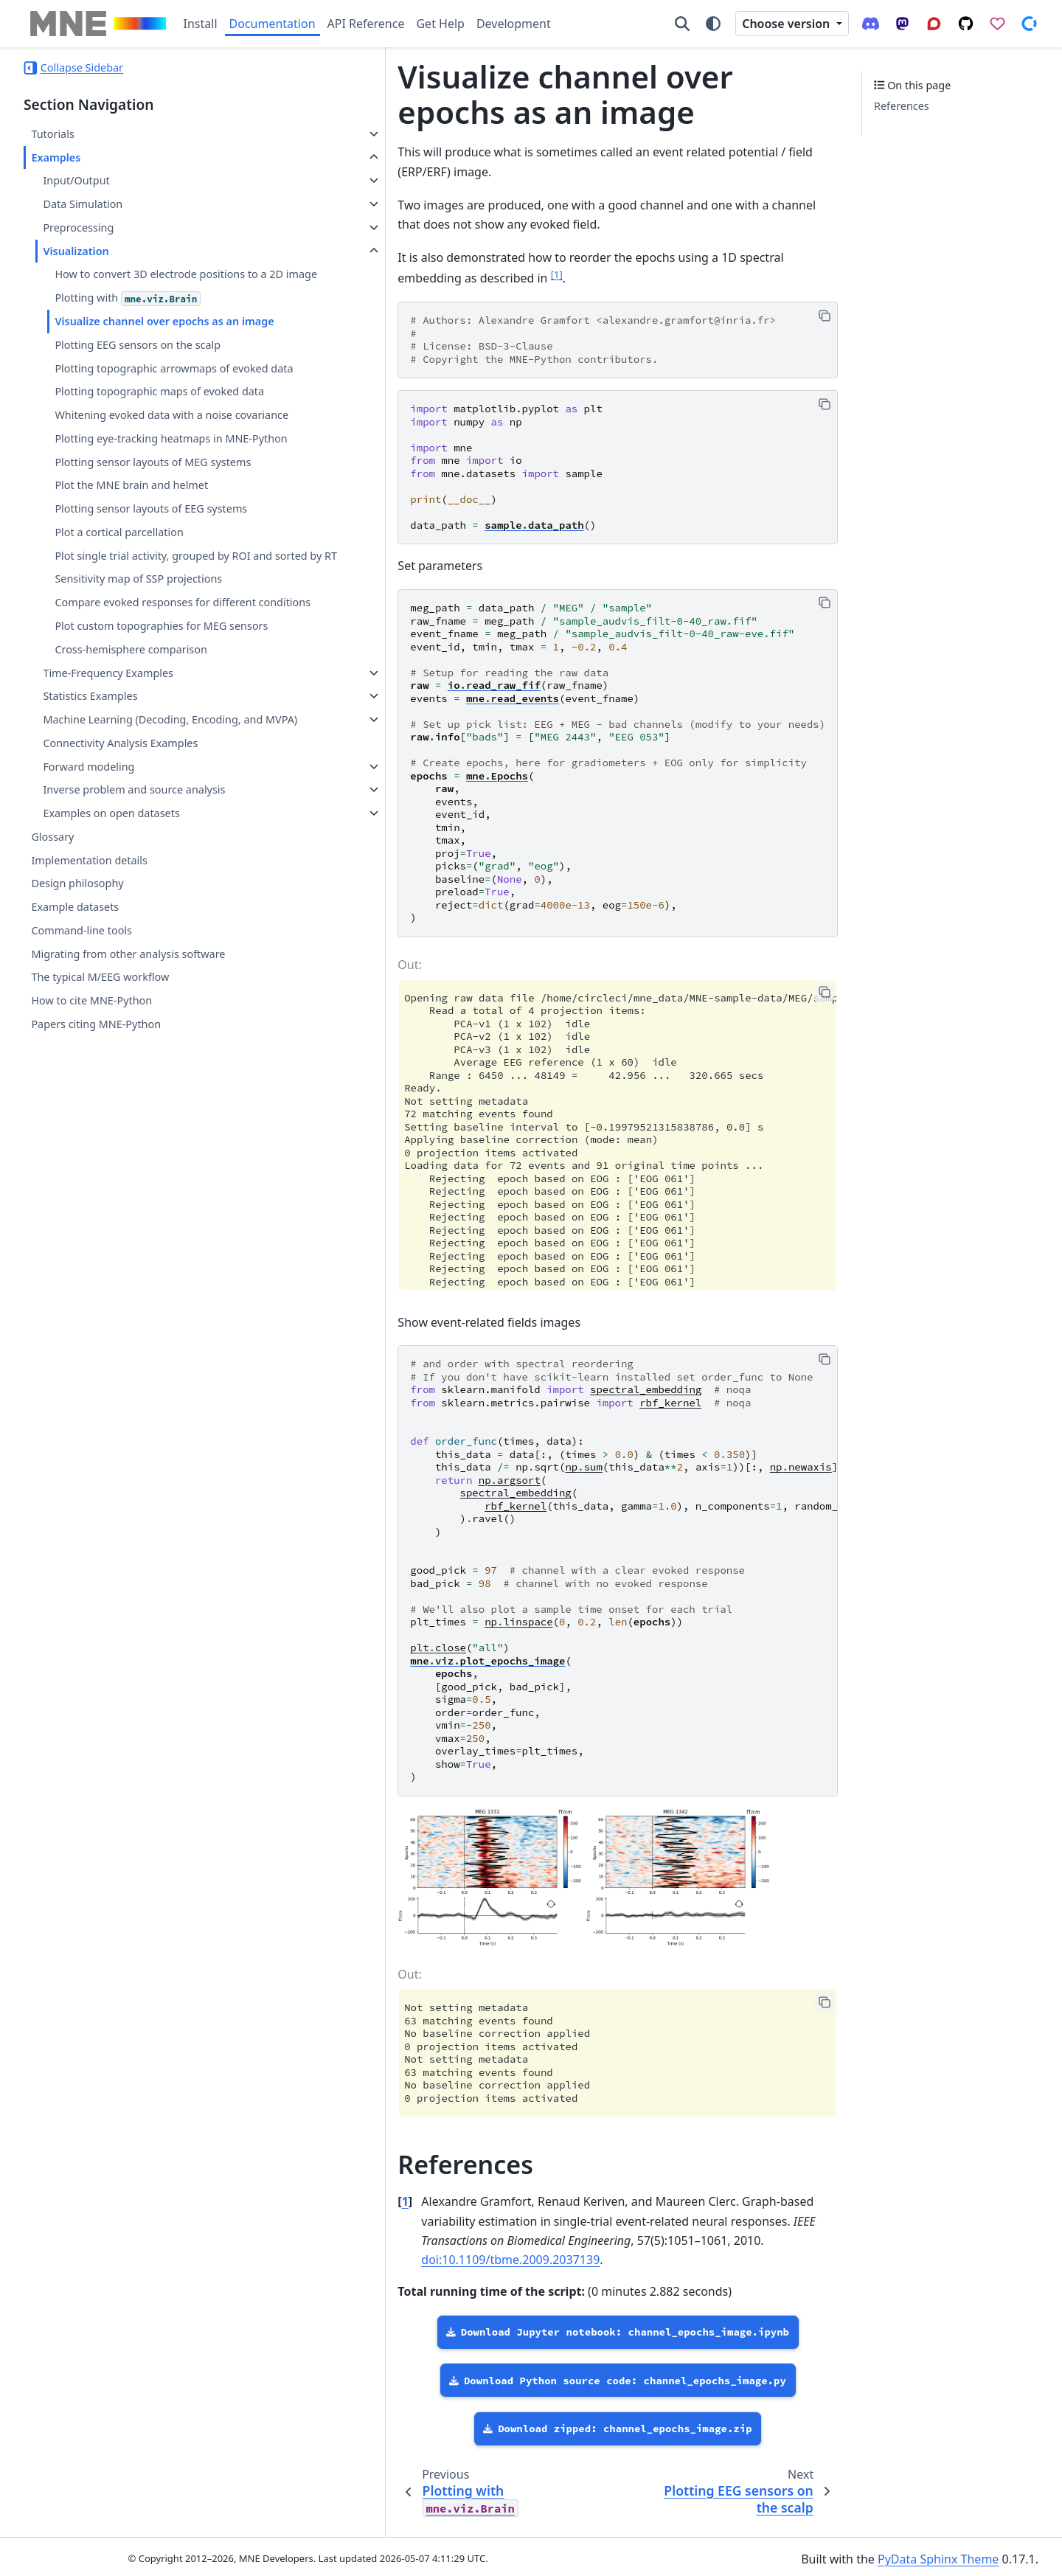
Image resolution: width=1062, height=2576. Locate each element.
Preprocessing (78, 228)
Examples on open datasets (111, 989)
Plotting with (128, 316)
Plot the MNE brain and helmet (131, 590)
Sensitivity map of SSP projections (138, 702)
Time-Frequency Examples (108, 830)
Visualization (75, 251)
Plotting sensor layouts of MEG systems (153, 567)
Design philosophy (77, 1059)
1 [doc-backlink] (290, 2218)
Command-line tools (81, 1106)
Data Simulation (82, 204)
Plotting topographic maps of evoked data (147, 453)
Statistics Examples (90, 854)
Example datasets (75, 1082)
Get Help (440, 23)
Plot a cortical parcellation (119, 638)
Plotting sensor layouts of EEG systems (151, 614)
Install (201, 23)
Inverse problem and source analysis (134, 965)
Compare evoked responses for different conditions (155, 734)
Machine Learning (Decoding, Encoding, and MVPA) (116, 886)
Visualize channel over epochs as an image (147, 348)
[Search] (682, 23)
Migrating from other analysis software (128, 1129)
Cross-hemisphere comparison (130, 807)
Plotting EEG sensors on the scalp (138, 379)
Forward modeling (88, 941)
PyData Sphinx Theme (938, 2555)
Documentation (272, 23)
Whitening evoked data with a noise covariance (143, 494)
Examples (55, 157)
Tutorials (52, 134)
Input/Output (76, 180)
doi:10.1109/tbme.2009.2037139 (526, 2257)
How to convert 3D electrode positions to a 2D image (156, 283)
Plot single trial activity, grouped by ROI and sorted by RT (152, 669)
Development (513, 23)
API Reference (366, 23)
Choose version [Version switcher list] (787, 23)
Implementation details (89, 1035)
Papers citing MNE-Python (96, 1199)
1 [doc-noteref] (289, 255)
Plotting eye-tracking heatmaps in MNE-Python (153, 535)
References (901, 106)
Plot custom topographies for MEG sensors (140, 775)
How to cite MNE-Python (91, 1176)
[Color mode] (713, 23)
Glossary (52, 1012)
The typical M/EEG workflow (100, 1152)
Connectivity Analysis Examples (120, 918)
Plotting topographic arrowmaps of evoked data (142, 412)
